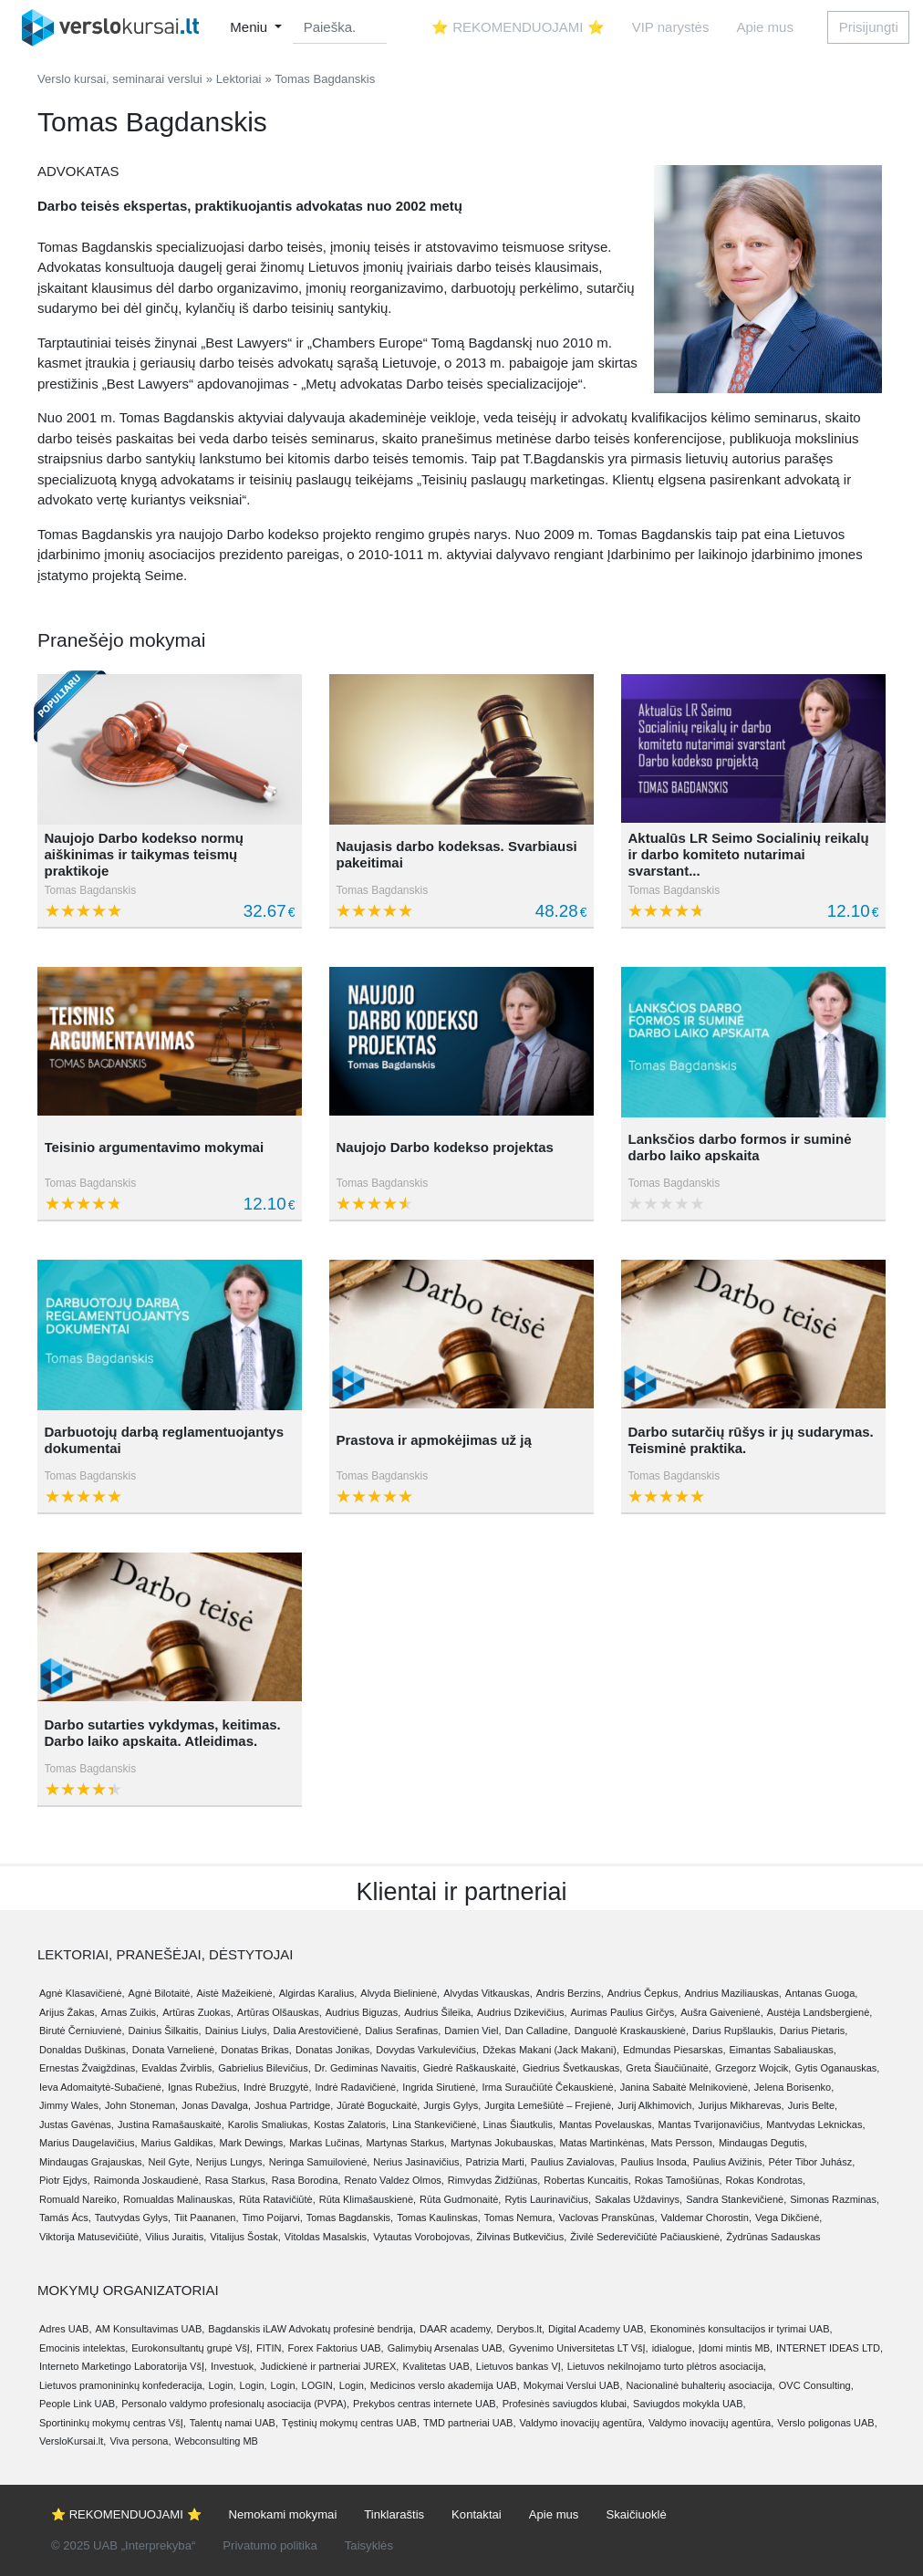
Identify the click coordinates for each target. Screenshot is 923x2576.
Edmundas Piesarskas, (674, 2049)
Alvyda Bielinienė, (400, 1993)
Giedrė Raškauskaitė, (471, 2067)
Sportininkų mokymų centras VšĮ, (112, 2422)
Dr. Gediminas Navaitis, (367, 2067)
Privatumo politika (269, 2545)
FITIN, (270, 2347)
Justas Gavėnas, (76, 2124)
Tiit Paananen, (206, 2217)
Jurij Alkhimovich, (655, 2105)
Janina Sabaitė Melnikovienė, (685, 2087)
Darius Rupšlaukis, (734, 2030)
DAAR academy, (456, 2328)
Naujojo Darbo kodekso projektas (444, 1147)
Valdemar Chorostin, (706, 2217)
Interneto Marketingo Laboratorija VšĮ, (123, 2366)
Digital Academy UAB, (597, 2328)
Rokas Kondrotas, (765, 2180)
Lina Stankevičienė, (435, 2124)
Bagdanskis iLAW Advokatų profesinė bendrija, (312, 2328)
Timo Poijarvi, (273, 2217)
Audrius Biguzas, (363, 2012)
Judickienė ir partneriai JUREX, (329, 2366)
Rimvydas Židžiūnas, (494, 2180)
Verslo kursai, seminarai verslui (119, 79)
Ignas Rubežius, (204, 2087)
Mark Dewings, (253, 2142)
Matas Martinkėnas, (604, 2142)
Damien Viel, (472, 2030)
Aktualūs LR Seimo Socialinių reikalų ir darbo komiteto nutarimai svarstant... (747, 854)
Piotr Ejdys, (64, 2180)
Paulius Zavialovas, (574, 2161)
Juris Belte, (812, 2105)
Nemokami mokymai (283, 2514)
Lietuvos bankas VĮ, (520, 2366)
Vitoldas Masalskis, (327, 2236)
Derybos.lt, (520, 2328)
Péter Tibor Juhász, (811, 2161)
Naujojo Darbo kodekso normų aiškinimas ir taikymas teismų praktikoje (144, 854)
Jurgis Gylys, (452, 2105)
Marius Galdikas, (178, 2142)
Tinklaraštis (394, 2514)
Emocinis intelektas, (83, 2347)
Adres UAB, (65, 2328)
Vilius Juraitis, (175, 2236)
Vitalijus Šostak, (245, 2236)
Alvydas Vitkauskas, (488, 1993)
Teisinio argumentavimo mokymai (154, 1147)
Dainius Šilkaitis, (165, 2030)
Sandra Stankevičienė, (736, 2199)
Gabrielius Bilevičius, (264, 2067)
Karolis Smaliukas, (269, 2124)
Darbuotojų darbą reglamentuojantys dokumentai (165, 1440)
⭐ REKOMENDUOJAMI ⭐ (518, 27)
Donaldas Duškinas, (84, 2049)
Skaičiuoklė (636, 2514)
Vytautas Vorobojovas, (422, 2236)
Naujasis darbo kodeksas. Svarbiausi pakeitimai (456, 854)
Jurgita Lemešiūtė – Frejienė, (549, 2105)
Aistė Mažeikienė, (236, 1993)
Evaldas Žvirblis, (177, 2067)
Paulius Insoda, (655, 2161)
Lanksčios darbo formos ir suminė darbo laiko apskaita (739, 1147)
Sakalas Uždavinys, (638, 2199)
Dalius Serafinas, (403, 2030)
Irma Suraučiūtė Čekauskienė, (549, 2087)
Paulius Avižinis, (729, 2161)
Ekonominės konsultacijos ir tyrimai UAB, (741, 2328)
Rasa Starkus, (236, 2180)
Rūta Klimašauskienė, (367, 2199)
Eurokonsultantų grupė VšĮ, (192, 2347)
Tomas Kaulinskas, (439, 2217)
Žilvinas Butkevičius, (521, 2236)
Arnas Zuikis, (130, 2012)
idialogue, (673, 2347)
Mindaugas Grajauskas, (92, 2161)
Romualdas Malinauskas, (179, 2199)
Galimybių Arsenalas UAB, (446, 2347)
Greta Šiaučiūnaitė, (668, 2067)
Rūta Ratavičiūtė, (277, 2199)
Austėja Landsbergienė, (820, 2012)
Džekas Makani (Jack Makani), (550, 2049)
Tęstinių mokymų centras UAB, (351, 2422)
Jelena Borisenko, (794, 2087)
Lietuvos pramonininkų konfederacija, (122, 2385)
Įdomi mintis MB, (736, 2347)
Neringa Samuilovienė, (319, 2161)
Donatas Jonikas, (334, 2049)
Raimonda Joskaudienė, (148, 2180)
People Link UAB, (78, 2403)
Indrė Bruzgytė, (278, 2087)
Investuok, (233, 2366)
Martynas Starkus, (406, 2142)
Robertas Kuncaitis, (587, 2180)
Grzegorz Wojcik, (753, 2067)
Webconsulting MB (216, 2441)
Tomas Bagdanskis (91, 890)
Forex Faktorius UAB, (335, 2347)
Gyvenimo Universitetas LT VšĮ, (578, 2347)
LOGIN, (319, 2385)
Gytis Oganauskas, (836, 2067)
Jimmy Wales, (70, 2105)
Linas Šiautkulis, (519, 2124)
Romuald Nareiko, (79, 2199)
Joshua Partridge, (293, 2105)
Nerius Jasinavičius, (417, 2161)
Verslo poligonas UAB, (826, 2422)
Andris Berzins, (570, 1993)
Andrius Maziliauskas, (732, 1993)
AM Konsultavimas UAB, (149, 2328)
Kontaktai (476, 2514)
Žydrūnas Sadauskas (773, 2236)
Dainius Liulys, (237, 2030)
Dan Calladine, (538, 2030)
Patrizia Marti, (496, 2161)
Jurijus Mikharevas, (741, 2105)
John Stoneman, (141, 2105)
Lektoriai (239, 79)
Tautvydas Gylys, (133, 2217)
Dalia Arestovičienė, (318, 2030)
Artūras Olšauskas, (279, 2012)
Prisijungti (868, 27)
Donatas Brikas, (256, 2049)
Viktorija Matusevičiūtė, (90, 2236)
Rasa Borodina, (306, 2180)
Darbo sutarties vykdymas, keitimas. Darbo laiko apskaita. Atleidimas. (163, 1733)
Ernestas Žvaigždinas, (88, 2067)
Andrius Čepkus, (644, 1993)
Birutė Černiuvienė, (82, 2030)
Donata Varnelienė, (174, 2049)
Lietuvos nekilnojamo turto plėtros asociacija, (666, 2366)
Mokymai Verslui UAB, (573, 2385)
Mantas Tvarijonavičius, (711, 2124)
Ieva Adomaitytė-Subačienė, (101, 2087)
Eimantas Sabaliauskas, (782, 2049)
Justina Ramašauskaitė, (171, 2124)
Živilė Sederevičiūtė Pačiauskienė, (646, 2236)
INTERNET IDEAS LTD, (829, 2347)
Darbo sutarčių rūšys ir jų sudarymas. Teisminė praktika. (750, 1440)
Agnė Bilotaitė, (161, 1993)
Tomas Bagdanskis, (349, 2217)
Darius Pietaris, (814, 2030)
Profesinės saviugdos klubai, (566, 2403)
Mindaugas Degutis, (763, 2142)
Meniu (250, 27)
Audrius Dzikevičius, (521, 2012)
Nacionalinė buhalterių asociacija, (701, 2385)
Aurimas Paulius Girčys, (624, 2012)
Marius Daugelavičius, (88, 2142)
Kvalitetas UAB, (437, 2366)
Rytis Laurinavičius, (547, 2199)
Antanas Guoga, (821, 1993)
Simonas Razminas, (834, 2199)
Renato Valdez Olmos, (394, 2180)
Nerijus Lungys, (230, 2161)
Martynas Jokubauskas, (503, 2142)
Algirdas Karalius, (318, 1993)
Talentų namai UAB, (234, 2422)
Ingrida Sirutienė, (440, 2087)
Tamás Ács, (65, 2217)
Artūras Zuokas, (197, 2012)
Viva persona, (140, 2441)
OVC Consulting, (816, 2385)
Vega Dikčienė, (788, 2217)
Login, (222, 2385)
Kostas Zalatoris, (351, 2124)
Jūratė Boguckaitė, (378, 2105)
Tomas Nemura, (519, 2217)
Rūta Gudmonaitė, (460, 2199)
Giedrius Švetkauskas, (572, 2067)
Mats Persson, (683, 2142)
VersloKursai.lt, (72, 2441)
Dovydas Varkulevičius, (427, 2049)
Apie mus (764, 27)
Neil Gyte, (170, 2161)
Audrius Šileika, (438, 2012)
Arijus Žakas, (68, 2012)
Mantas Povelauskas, (607, 2124)
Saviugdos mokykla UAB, (689, 2403)
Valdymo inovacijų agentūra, (582, 2422)
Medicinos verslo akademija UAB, (445, 2385)
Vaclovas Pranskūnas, (608, 2217)
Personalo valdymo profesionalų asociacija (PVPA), (235, 2403)
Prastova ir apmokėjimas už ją (433, 1440)
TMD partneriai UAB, (469, 2422)
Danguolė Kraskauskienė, (632, 2030)
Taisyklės (369, 2545)
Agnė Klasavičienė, (82, 1993)
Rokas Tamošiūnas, (678, 2180)
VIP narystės (671, 27)
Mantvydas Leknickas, (815, 2124)
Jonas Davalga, (216, 2105)
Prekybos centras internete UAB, (426, 2403)
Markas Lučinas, (325, 2142)
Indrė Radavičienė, (357, 2087)
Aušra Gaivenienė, (721, 2012)
